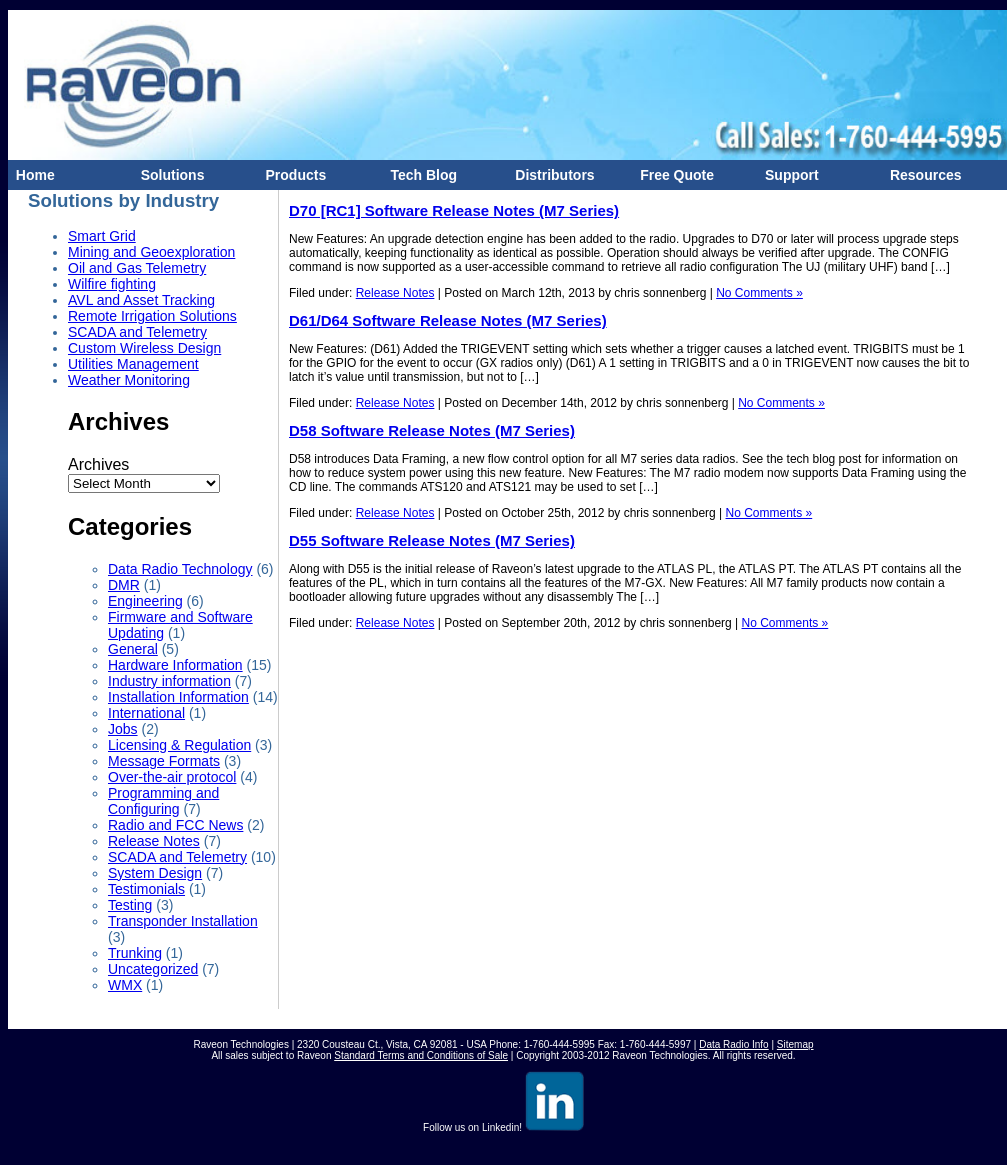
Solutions (169, 175)
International (146, 713)
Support (787, 175)
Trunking (135, 953)
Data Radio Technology (180, 569)
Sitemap (795, 1044)
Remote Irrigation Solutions (152, 316)
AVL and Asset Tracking (141, 300)
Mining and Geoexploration (151, 252)
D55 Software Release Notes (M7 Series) (432, 540)
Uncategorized (153, 969)
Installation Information (178, 697)
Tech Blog (420, 175)
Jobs (123, 729)
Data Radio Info (734, 1044)
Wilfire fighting (112, 284)
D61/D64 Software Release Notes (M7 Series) (448, 320)
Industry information (169, 681)
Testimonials (146, 889)
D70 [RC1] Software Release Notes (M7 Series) (454, 210)
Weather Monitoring (129, 380)
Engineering (145, 601)
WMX (125, 985)
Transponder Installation (183, 921)
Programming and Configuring (163, 801)
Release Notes (154, 841)
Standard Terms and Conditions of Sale (421, 1055)
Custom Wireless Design (144, 348)
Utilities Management (133, 364)
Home (31, 175)
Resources (921, 175)
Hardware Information (175, 665)
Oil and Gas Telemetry (137, 268)
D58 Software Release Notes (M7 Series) (432, 430)
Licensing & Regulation (179, 745)
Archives (98, 464)
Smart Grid (102, 236)
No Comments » (759, 293)
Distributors (551, 175)
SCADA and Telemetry (137, 332)
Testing (130, 905)
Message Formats (164, 761)
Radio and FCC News (175, 825)
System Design (155, 873)
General (133, 649)
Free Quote (673, 175)
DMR (124, 585)
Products (292, 175)
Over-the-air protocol (172, 777)
